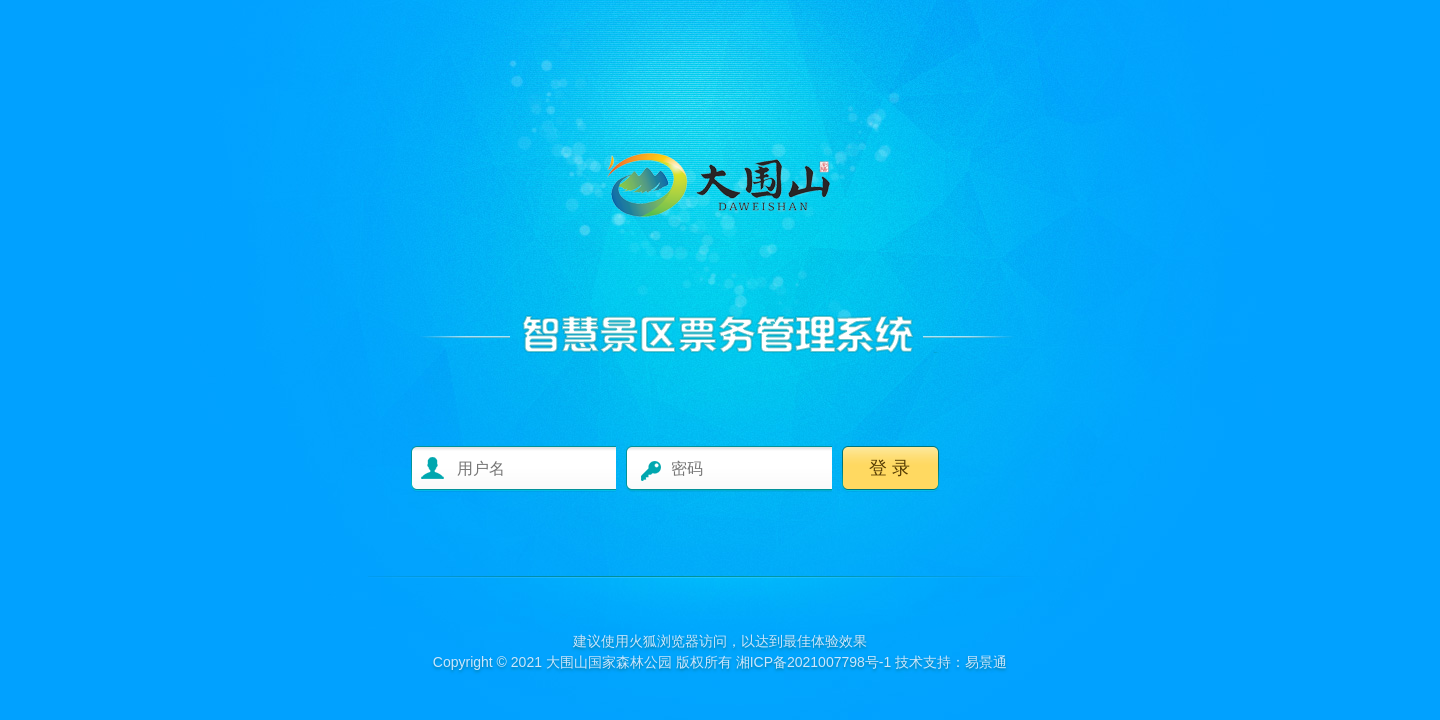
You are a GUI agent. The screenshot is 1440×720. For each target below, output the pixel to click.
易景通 (986, 662)
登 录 (889, 468)
